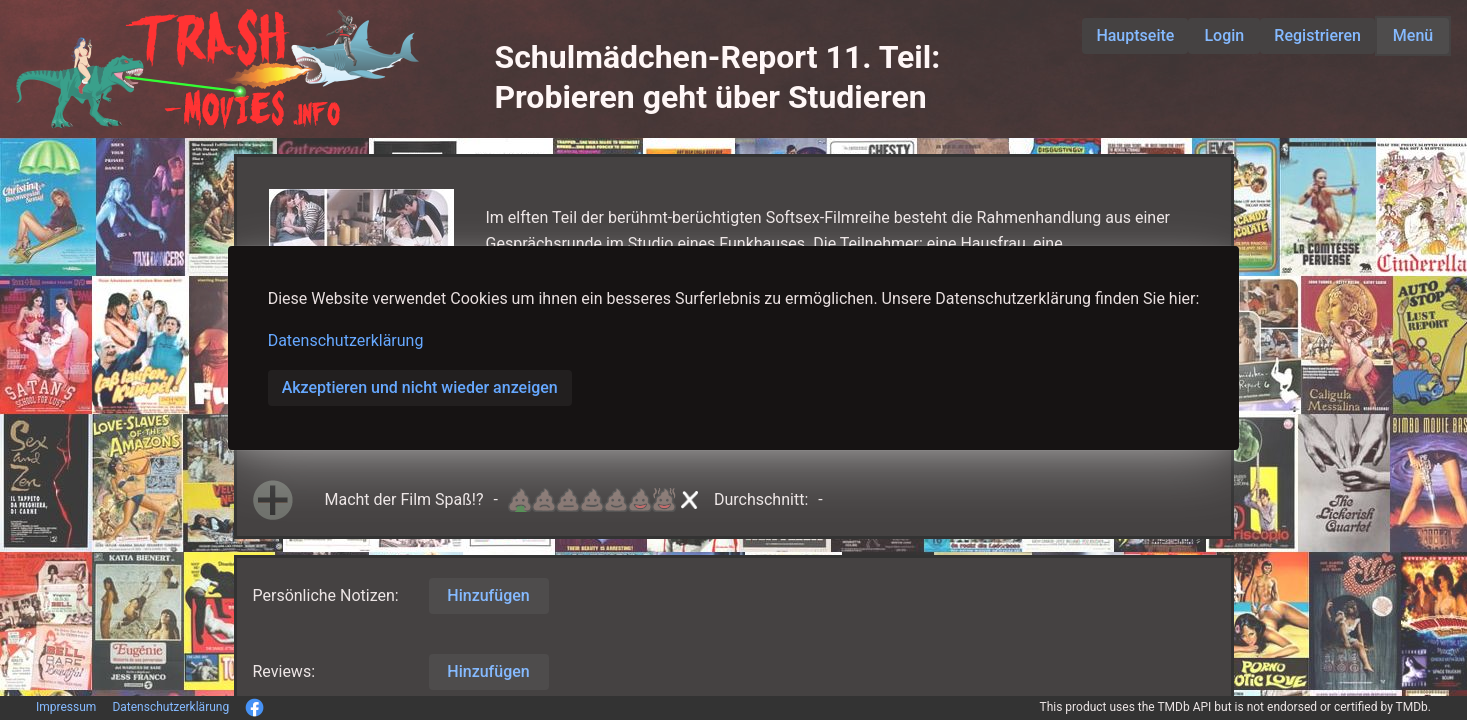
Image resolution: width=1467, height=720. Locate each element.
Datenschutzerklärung (346, 340)
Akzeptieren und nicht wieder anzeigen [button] (420, 387)
